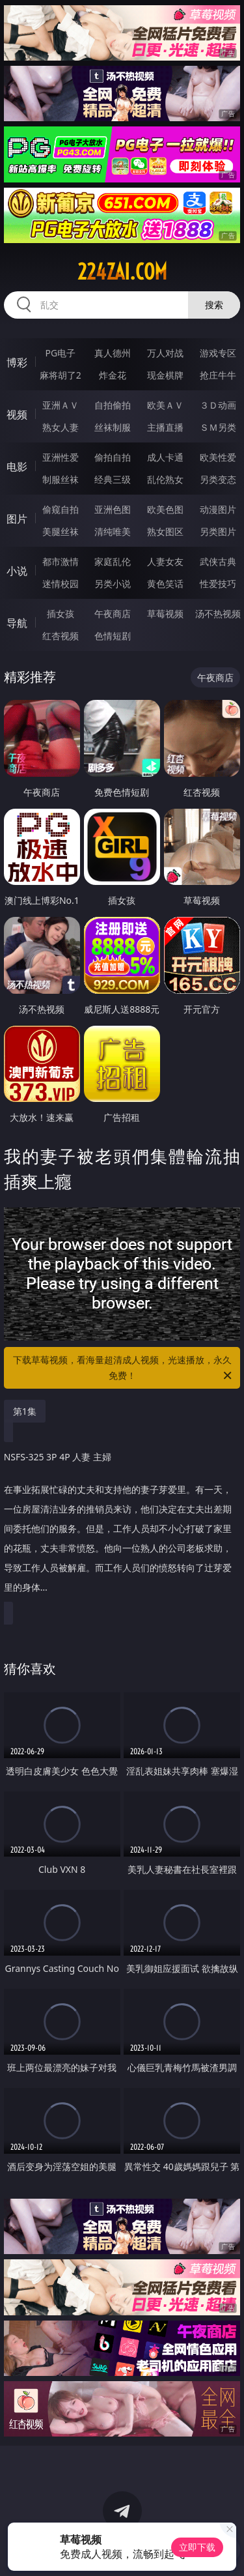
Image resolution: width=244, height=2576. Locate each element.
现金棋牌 (165, 375)
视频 (17, 414)
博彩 (17, 362)
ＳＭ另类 (218, 427)
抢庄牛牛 (218, 375)
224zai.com (122, 272)
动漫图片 (218, 509)
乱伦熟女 (165, 479)
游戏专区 (218, 353)
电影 (17, 466)
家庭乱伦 (112, 561)
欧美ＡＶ (165, 405)
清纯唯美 (112, 531)
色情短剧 (112, 636)
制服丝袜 (60, 479)
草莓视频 (165, 613)
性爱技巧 (218, 583)
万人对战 (165, 353)
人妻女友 (165, 561)
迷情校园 (60, 583)
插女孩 (60, 613)
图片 (17, 519)
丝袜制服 (112, 427)
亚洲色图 (112, 509)
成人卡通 (165, 457)
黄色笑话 (165, 583)
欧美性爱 (218, 457)
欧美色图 (165, 509)
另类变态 (218, 479)
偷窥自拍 (60, 509)
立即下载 (197, 2547)
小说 (17, 571)
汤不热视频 (218, 613)
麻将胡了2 (60, 375)
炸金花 (112, 375)
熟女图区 (165, 531)
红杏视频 (60, 636)
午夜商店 (112, 613)
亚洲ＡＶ (60, 405)
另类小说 (112, 583)
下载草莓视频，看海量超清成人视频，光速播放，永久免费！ (123, 1368)
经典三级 (112, 479)
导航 (17, 623)
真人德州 (112, 353)
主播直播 (165, 427)
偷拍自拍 (112, 457)
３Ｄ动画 (218, 405)
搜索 (214, 304)
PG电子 (60, 353)
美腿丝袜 (60, 531)
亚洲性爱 (60, 457)
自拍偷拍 (112, 405)
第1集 (24, 1411)
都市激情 (60, 561)
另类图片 (218, 531)
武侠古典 (218, 561)
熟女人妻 (60, 427)
